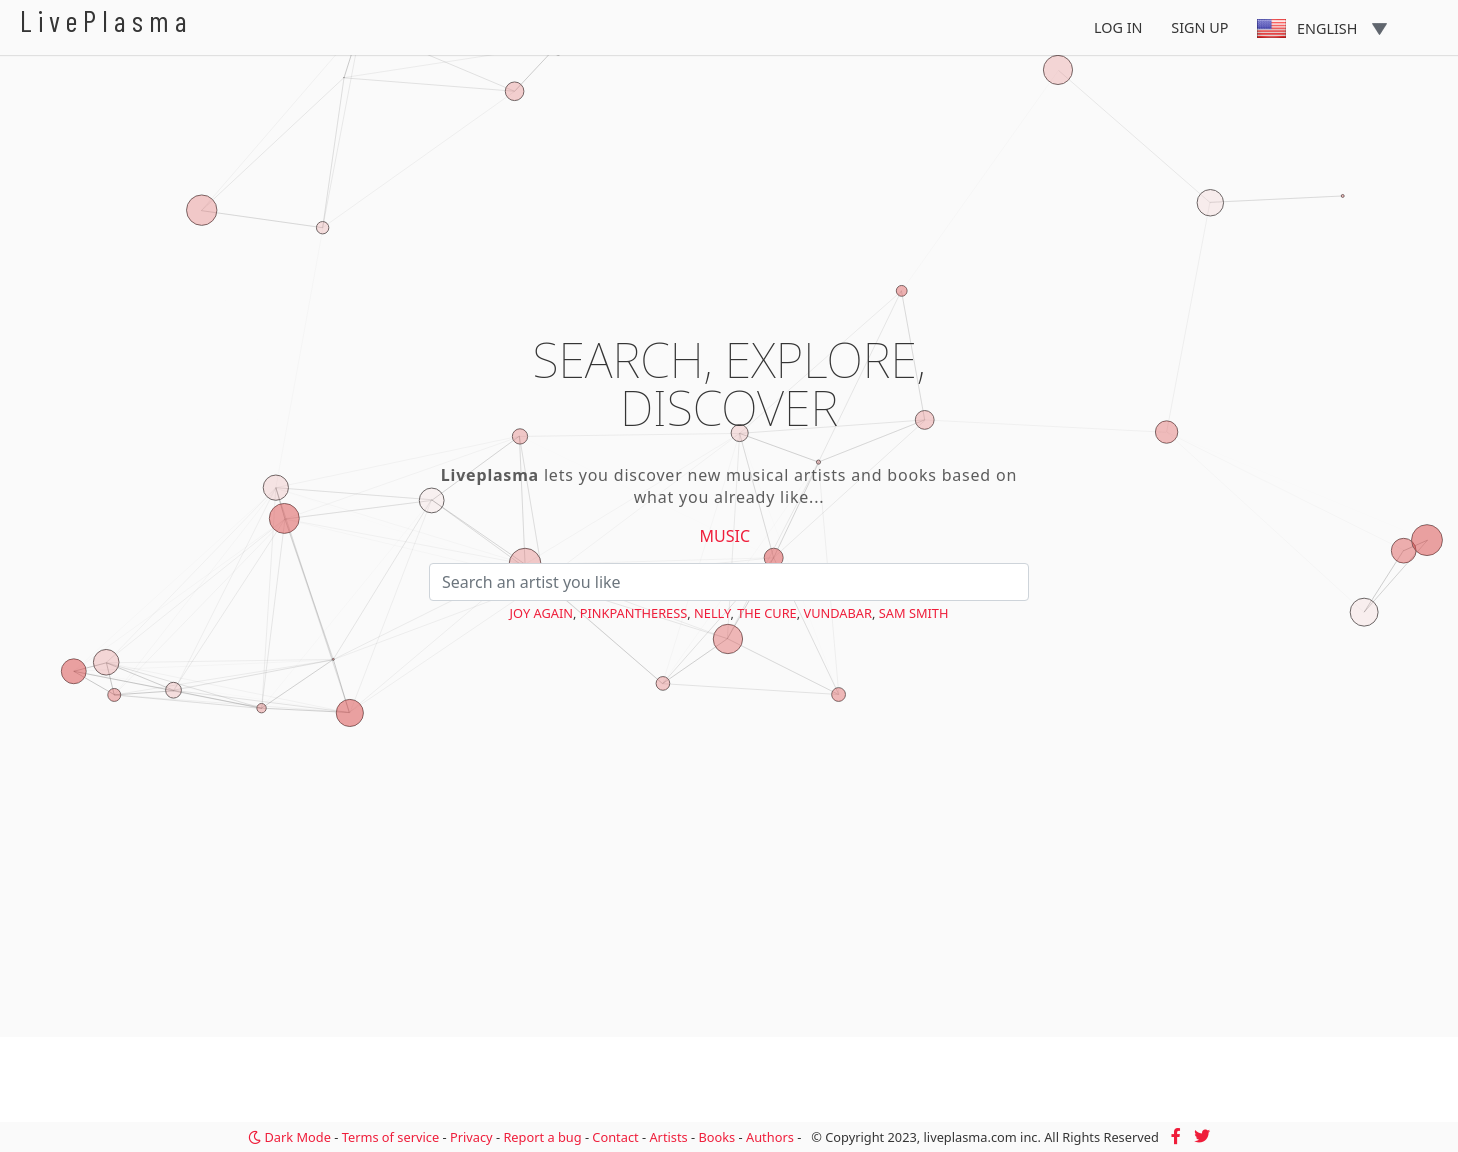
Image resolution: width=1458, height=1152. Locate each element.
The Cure (767, 613)
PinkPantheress (634, 613)
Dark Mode (289, 1137)
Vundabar (838, 613)
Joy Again (541, 613)
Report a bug (542, 1137)
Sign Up (1199, 27)
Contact (615, 1137)
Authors (770, 1137)
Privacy (471, 1137)
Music (725, 536)
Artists (668, 1137)
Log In (1118, 27)
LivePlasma (106, 20)
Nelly (712, 613)
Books (716, 1137)
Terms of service (390, 1137)
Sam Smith (914, 613)
